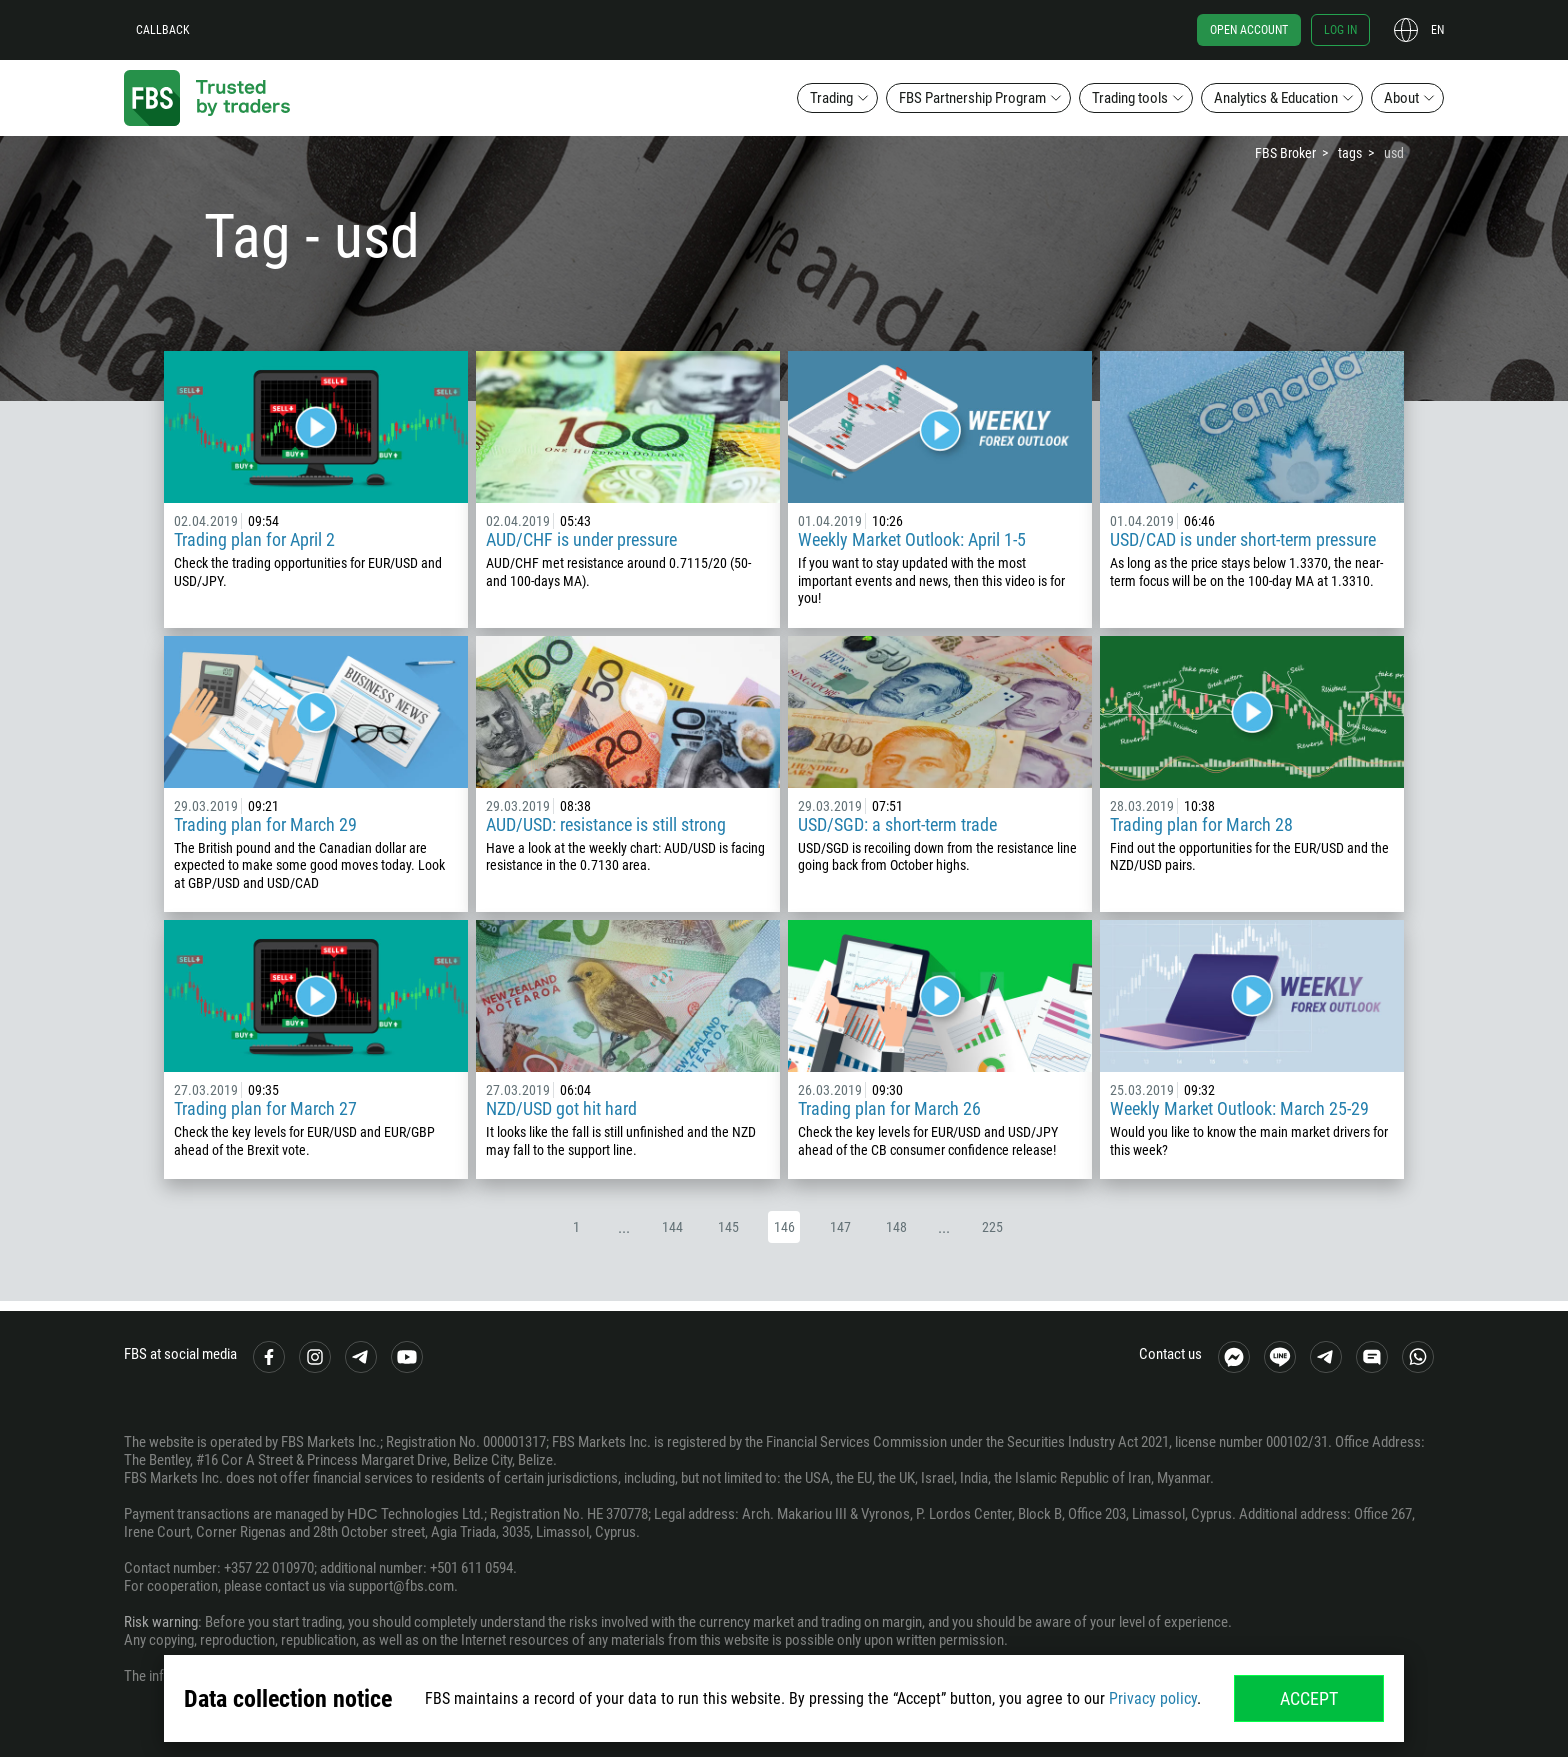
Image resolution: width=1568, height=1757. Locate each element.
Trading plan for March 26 (889, 1108)
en (1437, 30)
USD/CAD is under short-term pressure (1243, 539)
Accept (1309, 1698)
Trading (831, 98)
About (1401, 98)
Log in (1340, 30)
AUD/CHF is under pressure (581, 539)
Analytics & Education (1276, 98)
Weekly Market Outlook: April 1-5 (912, 539)
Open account (1249, 30)
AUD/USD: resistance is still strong (606, 824)
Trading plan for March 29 (265, 824)
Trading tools (1130, 98)
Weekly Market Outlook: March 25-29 (1239, 1108)
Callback (163, 30)
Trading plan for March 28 (1201, 824)
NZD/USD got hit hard (561, 1108)
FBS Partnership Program (972, 98)
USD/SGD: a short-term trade (897, 824)
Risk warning (161, 1622)
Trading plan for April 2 (254, 539)
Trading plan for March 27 (265, 1108)
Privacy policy (1153, 1698)
